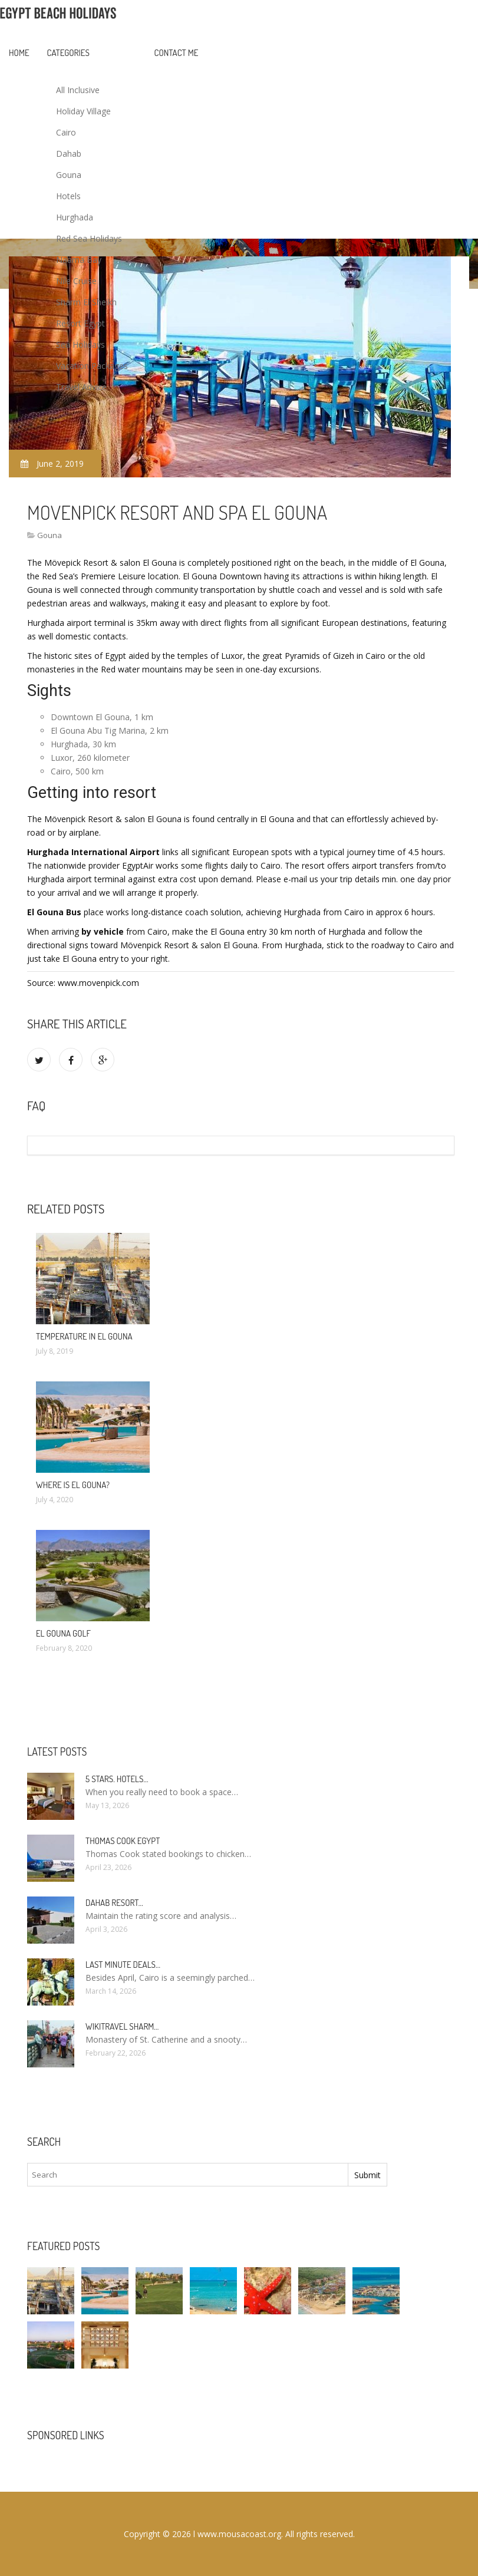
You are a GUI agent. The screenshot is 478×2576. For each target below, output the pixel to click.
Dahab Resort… (114, 1902)
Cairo (66, 132)
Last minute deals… (122, 1964)
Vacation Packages (92, 365)
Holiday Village (83, 111)
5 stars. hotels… (116, 1779)
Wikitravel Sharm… (122, 2026)
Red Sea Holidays (89, 238)
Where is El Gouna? (73, 1484)
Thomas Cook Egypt (122, 1840)
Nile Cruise (76, 280)
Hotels (68, 196)
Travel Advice (81, 386)
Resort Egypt (80, 323)
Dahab (68, 153)
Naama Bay (78, 259)
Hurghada (74, 217)
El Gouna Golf (63, 1633)
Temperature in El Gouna (84, 1336)
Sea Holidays (80, 344)
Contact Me (176, 52)
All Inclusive (78, 89)
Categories (68, 52)
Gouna (68, 174)
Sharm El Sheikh (86, 302)
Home (19, 52)
